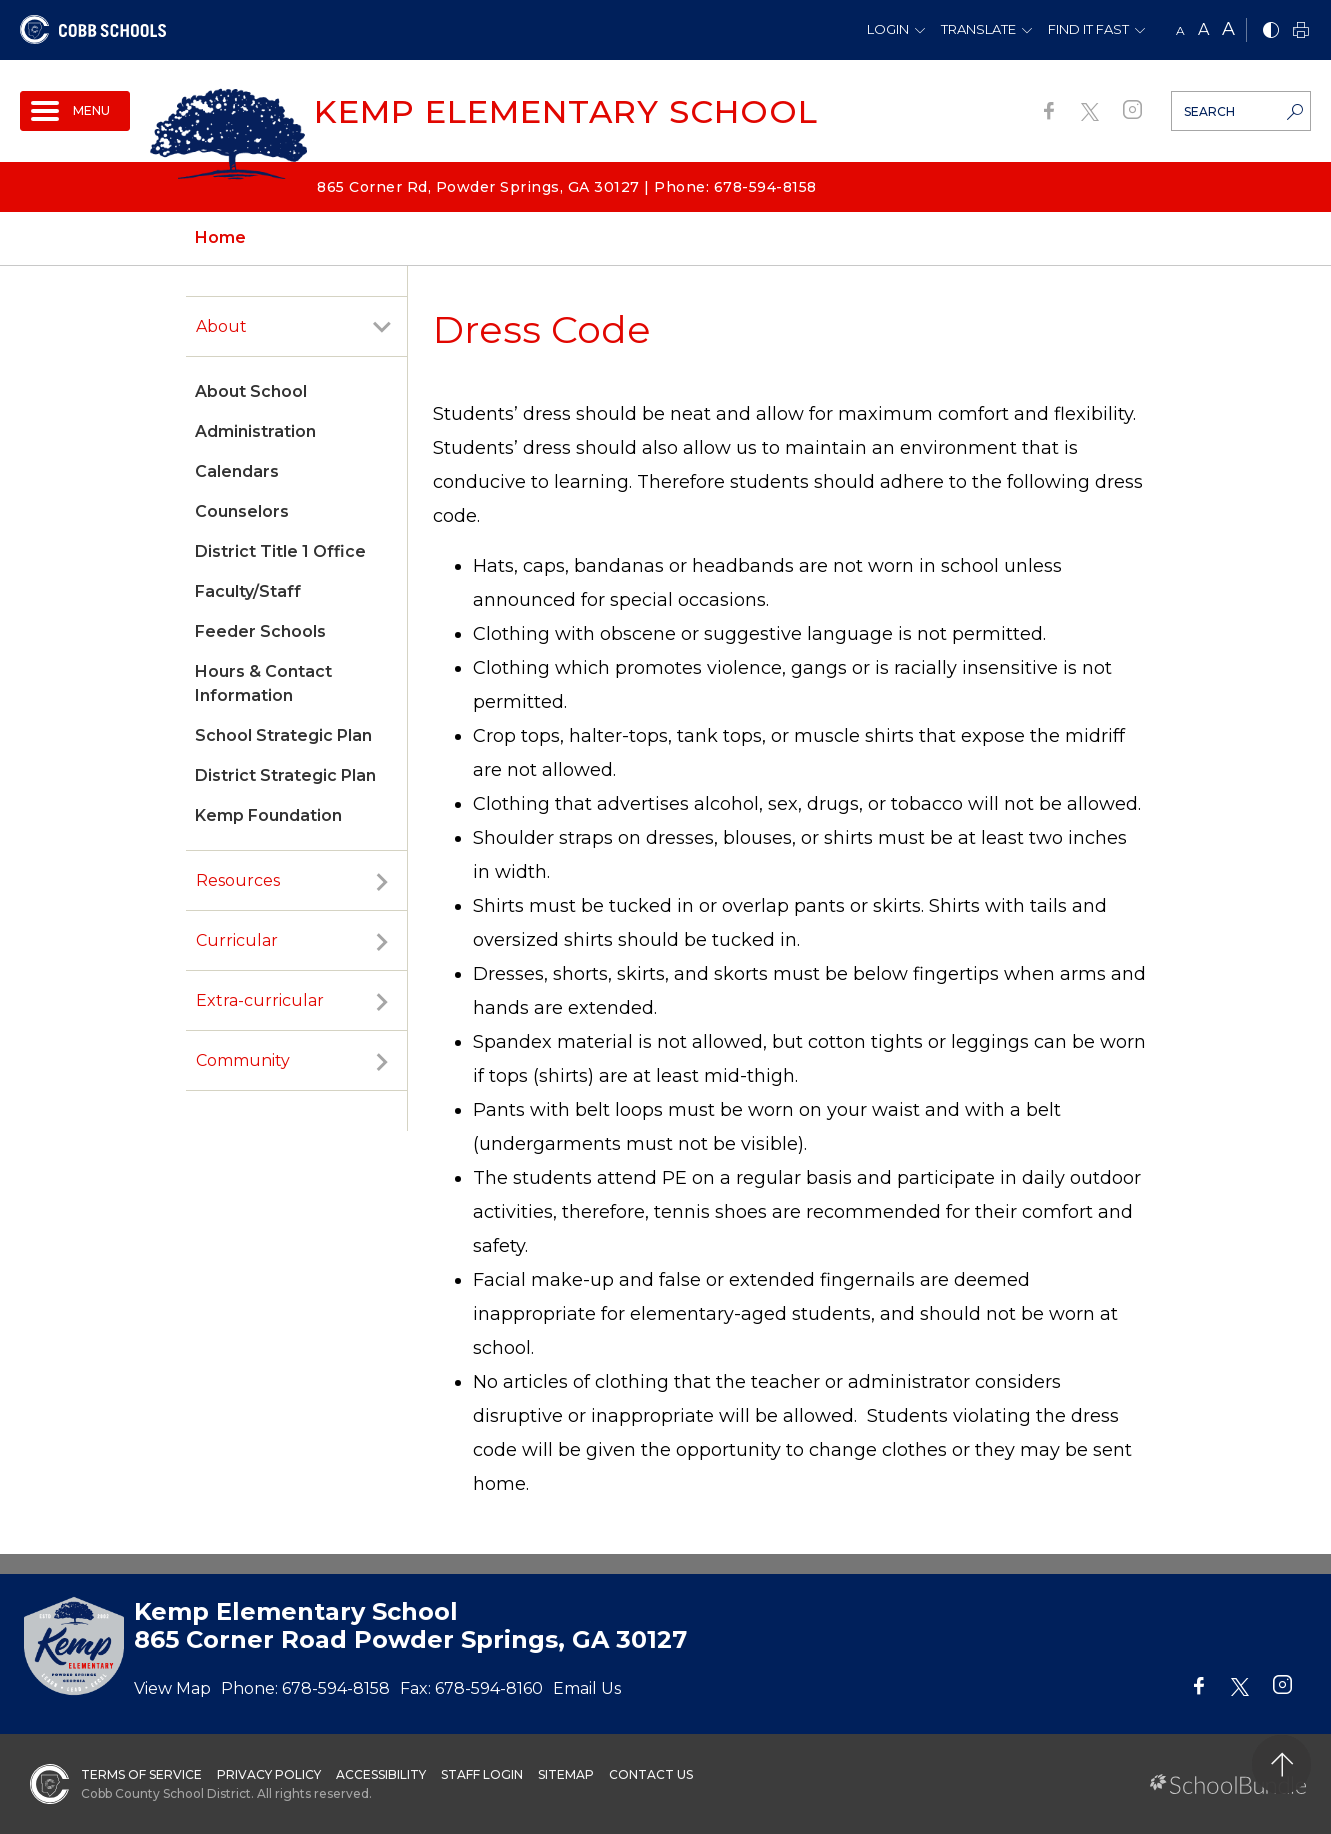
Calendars (237, 471)
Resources (238, 880)
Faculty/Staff (248, 591)
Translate (978, 29)
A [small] (1180, 30)
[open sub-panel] (382, 327)
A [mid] (1203, 29)
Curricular (237, 940)
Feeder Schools (260, 631)
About (221, 326)
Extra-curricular (260, 1000)
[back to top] (1281, 1764)
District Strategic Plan (285, 775)
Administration (255, 431)
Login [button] (888, 29)
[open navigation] (75, 111)
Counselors (242, 511)
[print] (1301, 31)
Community (243, 1060)
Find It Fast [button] (1088, 29)
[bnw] (1271, 31)
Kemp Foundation (268, 815)
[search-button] (1295, 114)
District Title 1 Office (280, 551)
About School (251, 391)
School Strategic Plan (283, 735)
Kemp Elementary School (566, 111)
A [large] (1228, 29)
